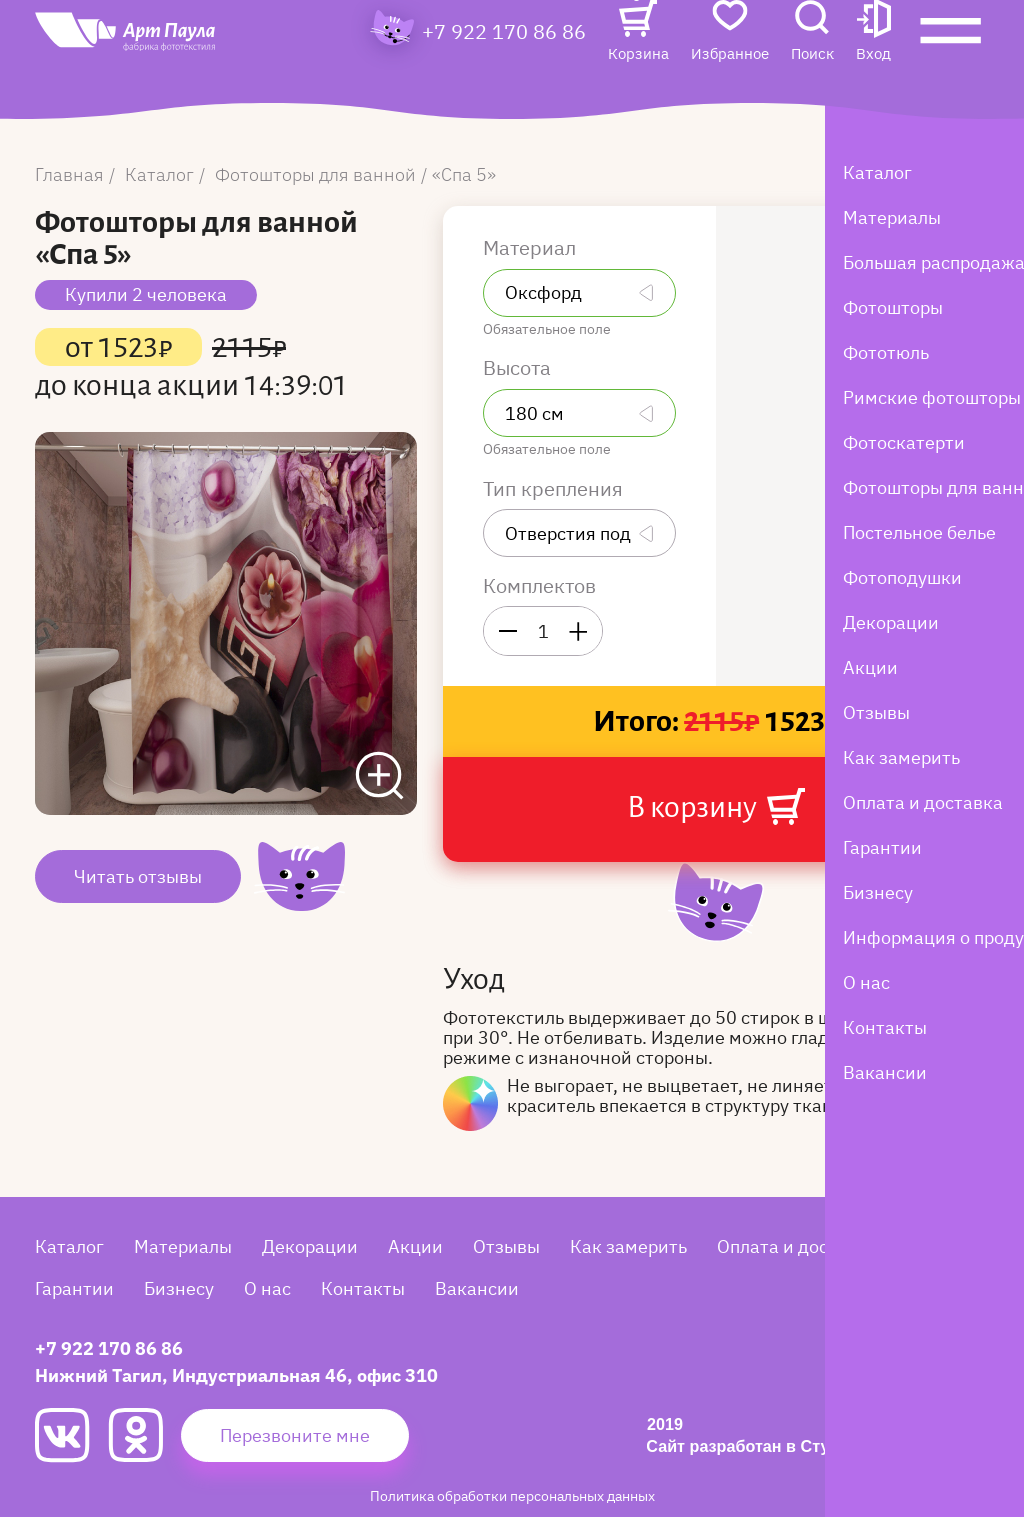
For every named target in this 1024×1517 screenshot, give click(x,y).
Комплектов (539, 586)
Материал (532, 248)
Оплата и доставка (797, 1246)
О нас (267, 1288)
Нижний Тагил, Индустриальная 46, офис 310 (236, 1375)
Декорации (310, 1246)
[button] (873, 66)
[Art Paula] (165, 72)
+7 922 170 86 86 (504, 66)
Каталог (69, 1246)
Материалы (183, 1246)
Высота (519, 368)
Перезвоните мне (295, 1435)
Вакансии (477, 1288)
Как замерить (628, 1246)
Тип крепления (555, 489)
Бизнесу (179, 1288)
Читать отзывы (138, 876)
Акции (415, 1246)
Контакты (363, 1288)
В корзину (716, 806)
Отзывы (506, 1246)
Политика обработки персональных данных (512, 1495)
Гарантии (74, 1288)
